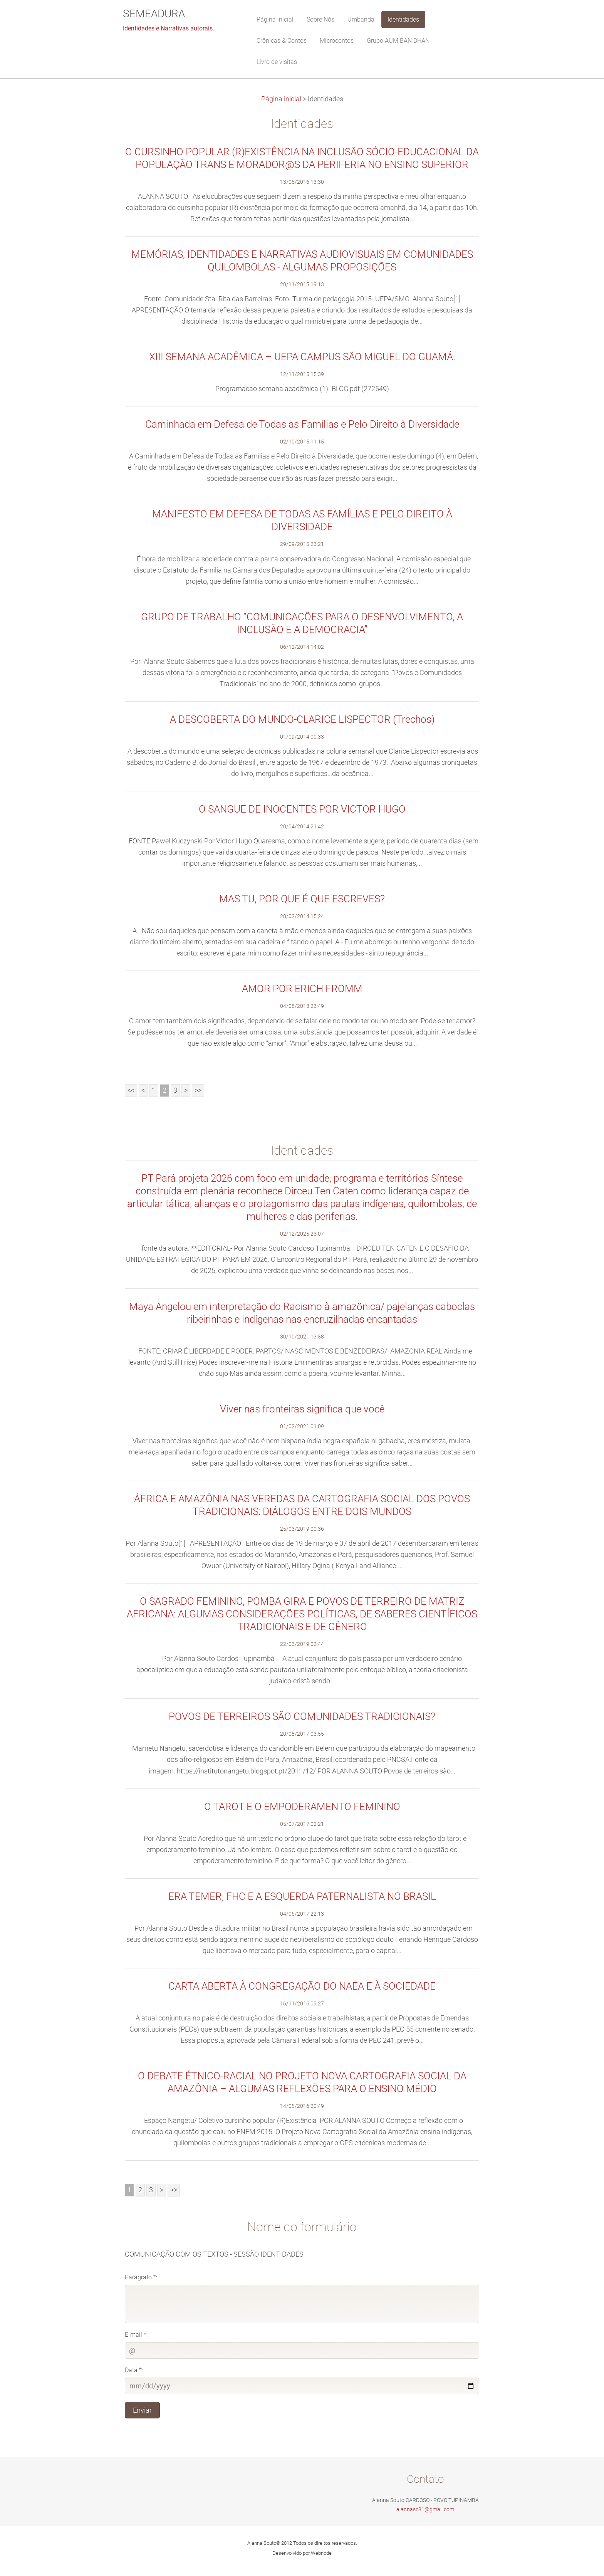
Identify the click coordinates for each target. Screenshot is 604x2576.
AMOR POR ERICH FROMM (302, 988)
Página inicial (281, 99)
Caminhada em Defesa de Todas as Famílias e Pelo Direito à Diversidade (302, 424)
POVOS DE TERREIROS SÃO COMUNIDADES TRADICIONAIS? (302, 1716)
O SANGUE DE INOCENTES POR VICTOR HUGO (302, 809)
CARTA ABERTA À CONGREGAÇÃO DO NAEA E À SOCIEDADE (302, 1986)
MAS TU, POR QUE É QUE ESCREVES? (302, 899)
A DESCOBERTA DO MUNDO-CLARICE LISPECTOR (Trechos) (302, 719)
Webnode (321, 2553)
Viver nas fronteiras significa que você (302, 1409)
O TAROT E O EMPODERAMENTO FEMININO (302, 1806)
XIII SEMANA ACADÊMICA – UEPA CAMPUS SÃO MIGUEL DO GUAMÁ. (302, 357)
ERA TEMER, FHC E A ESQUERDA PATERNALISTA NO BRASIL (302, 1896)
